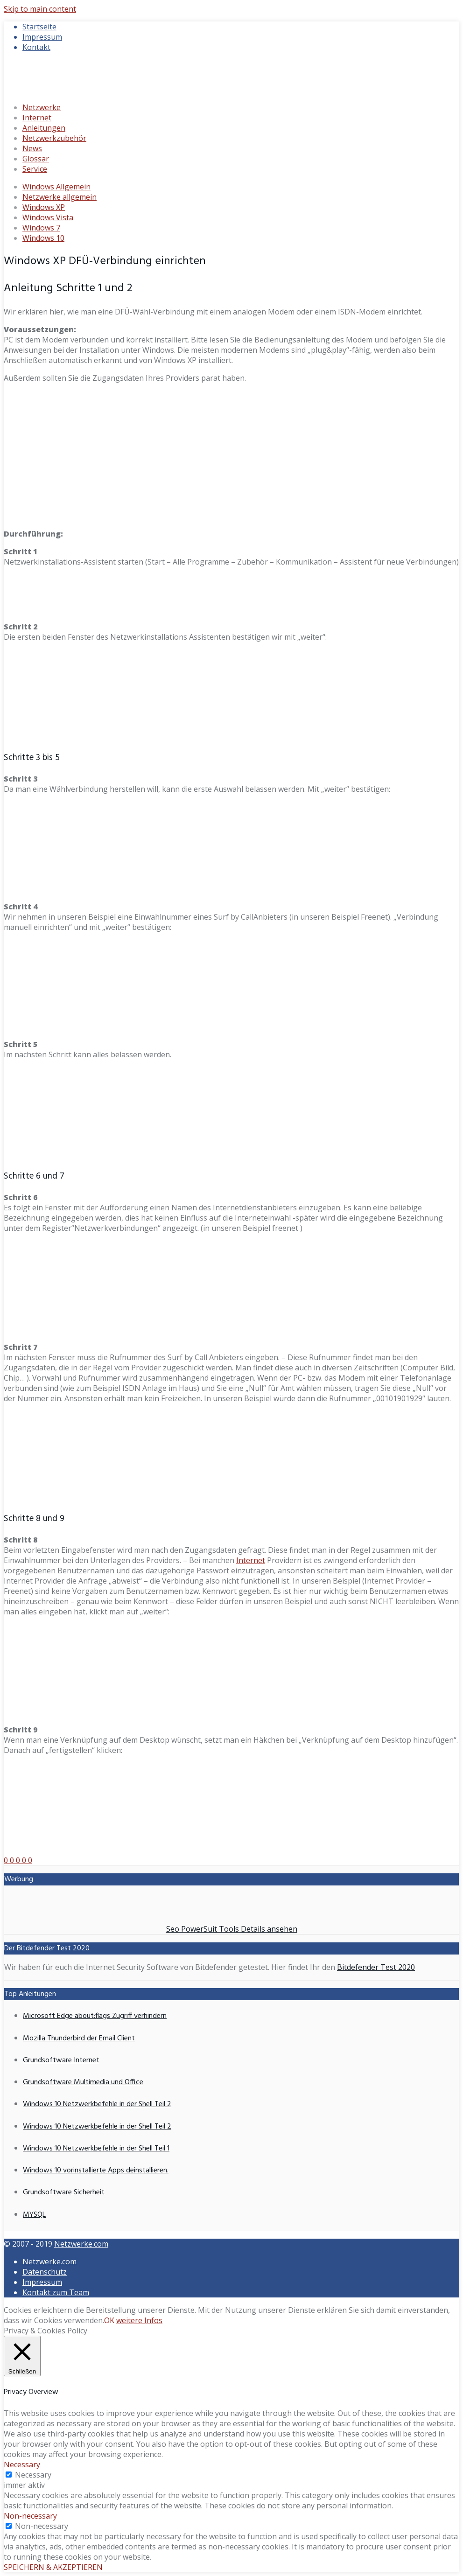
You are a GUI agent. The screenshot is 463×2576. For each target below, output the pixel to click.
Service (34, 169)
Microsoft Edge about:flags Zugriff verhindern (95, 2016)
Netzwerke (41, 107)
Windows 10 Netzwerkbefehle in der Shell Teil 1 (96, 2149)
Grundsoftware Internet (61, 2060)
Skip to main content (40, 9)
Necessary (33, 2475)
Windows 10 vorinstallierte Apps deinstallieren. (95, 2170)
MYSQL (34, 2215)
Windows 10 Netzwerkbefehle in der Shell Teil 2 (97, 2104)
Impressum (42, 37)
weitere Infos (139, 2320)
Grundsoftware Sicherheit (64, 2192)
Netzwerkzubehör (54, 138)
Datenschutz (44, 2272)
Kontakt (36, 47)
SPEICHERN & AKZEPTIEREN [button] (53, 2567)
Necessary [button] (22, 2464)
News (32, 148)
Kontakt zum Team (55, 2292)
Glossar (35, 159)
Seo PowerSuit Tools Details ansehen (231, 1929)
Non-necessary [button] (30, 2516)
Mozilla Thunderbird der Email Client (79, 2038)
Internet (36, 117)
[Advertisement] (231, 456)
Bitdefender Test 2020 (376, 1967)
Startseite (39, 26)
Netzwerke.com (81, 2244)
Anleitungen (43, 128)
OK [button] (109, 2320)
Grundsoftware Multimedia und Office (83, 2082)
